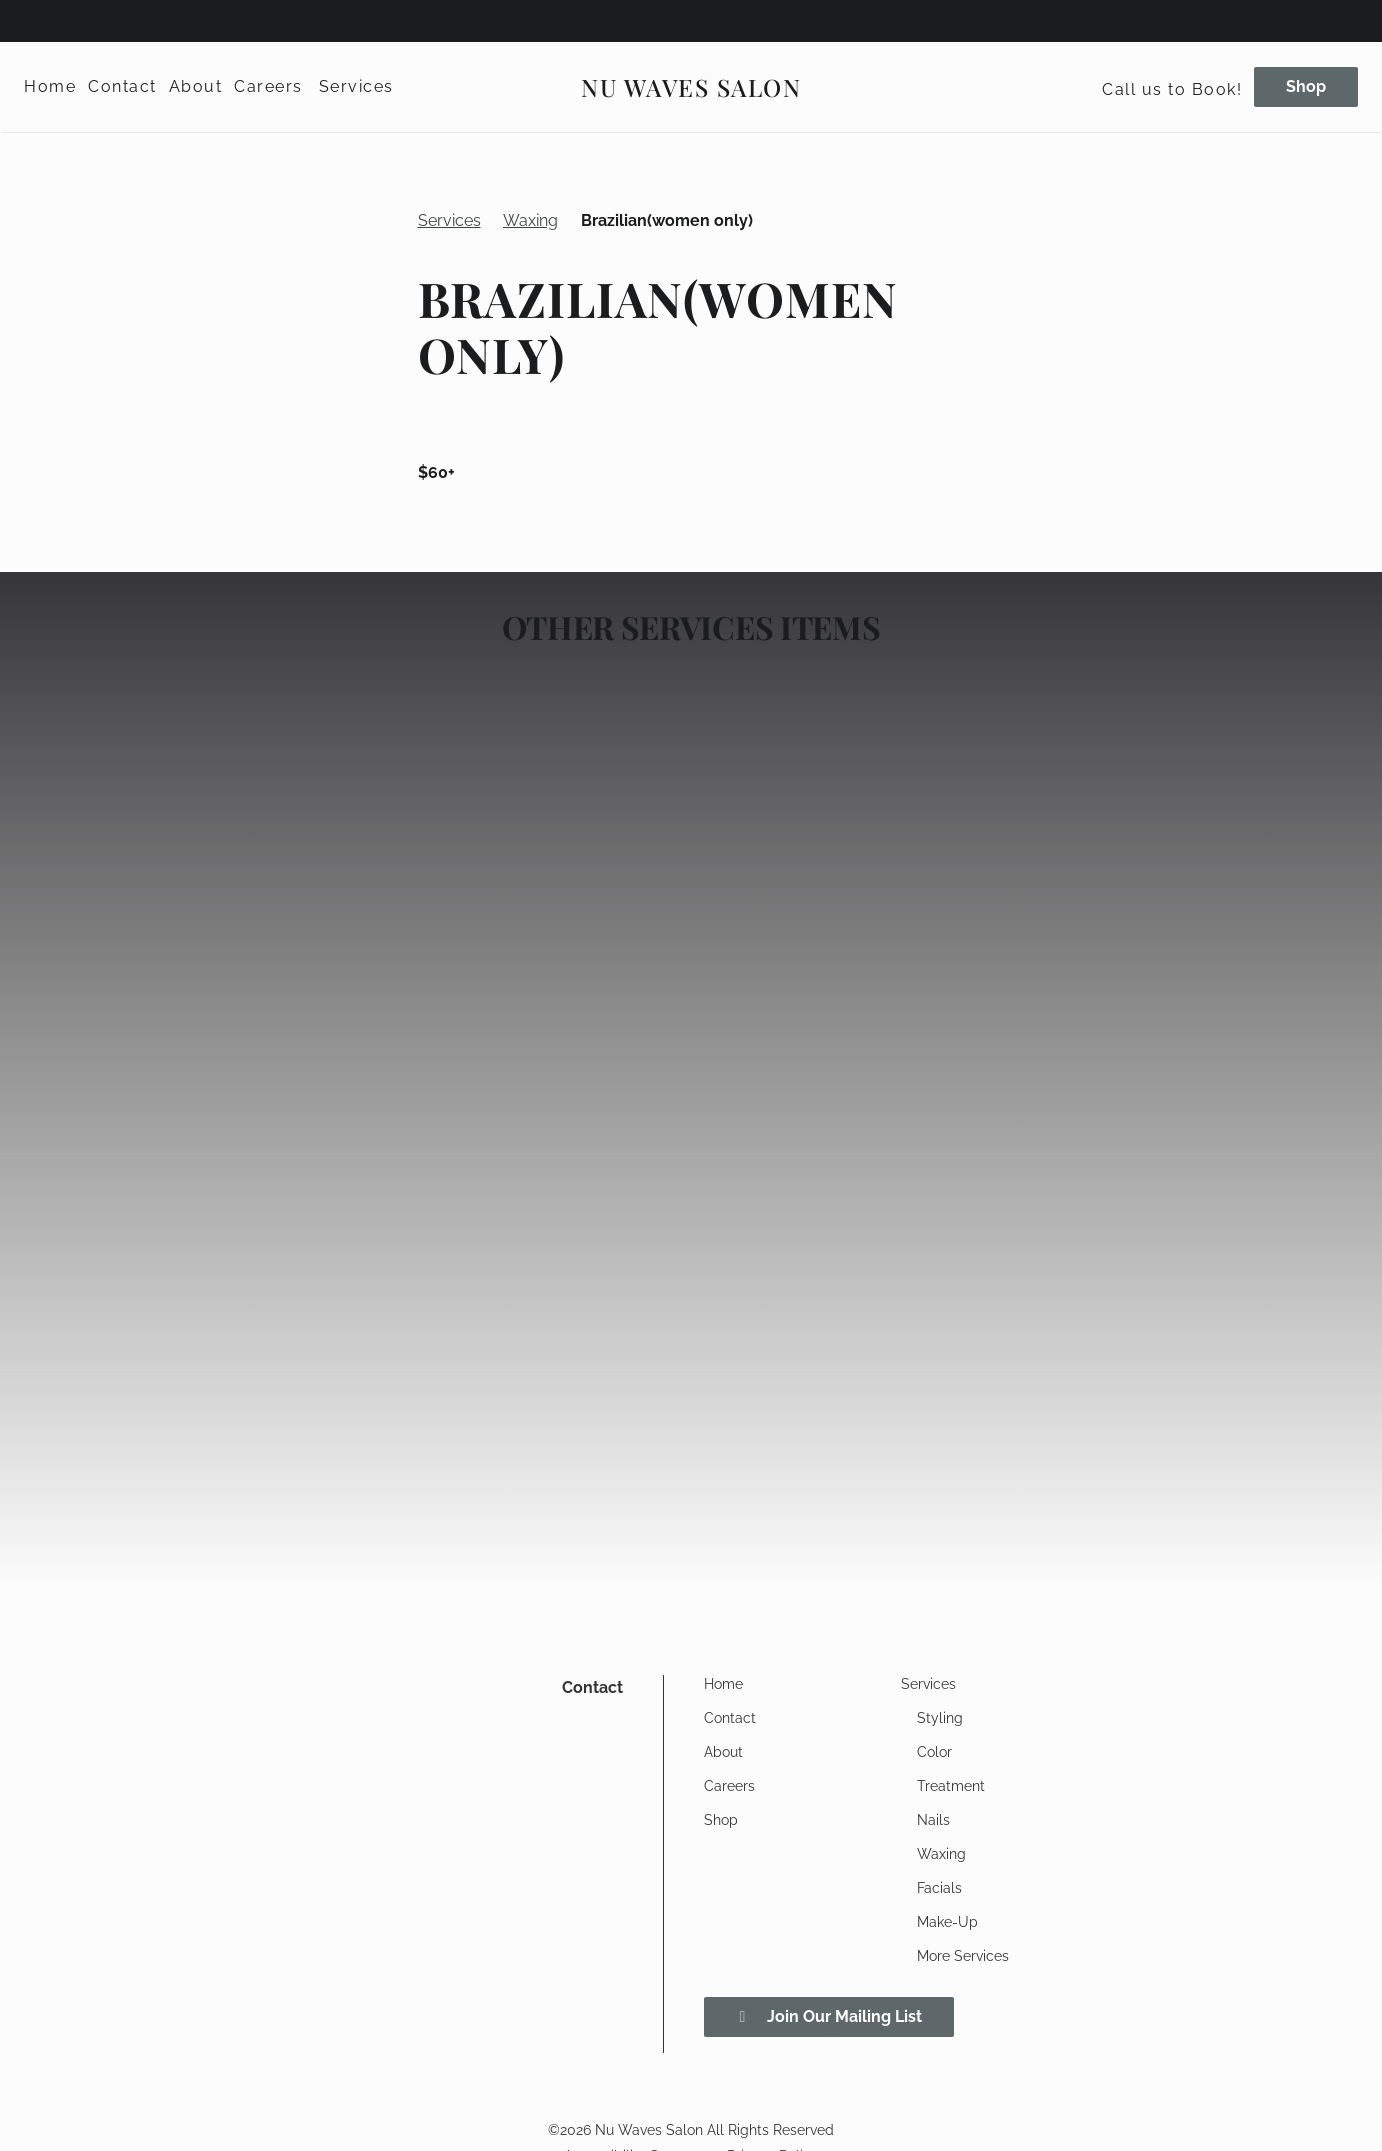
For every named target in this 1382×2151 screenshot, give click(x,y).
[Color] (934, 1752)
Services (449, 220)
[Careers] (268, 87)
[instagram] (62, 20)
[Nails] (933, 1820)
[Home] (53, 87)
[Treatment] (951, 1786)
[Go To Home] (691, 87)
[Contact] (122, 87)
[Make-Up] (947, 1922)
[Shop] (1303, 87)
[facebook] (34, 20)
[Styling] (940, 1718)
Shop (1306, 86)
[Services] (356, 87)
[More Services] (963, 1956)
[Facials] (939, 1888)
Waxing (530, 220)
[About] (196, 87)
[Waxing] (941, 1854)
